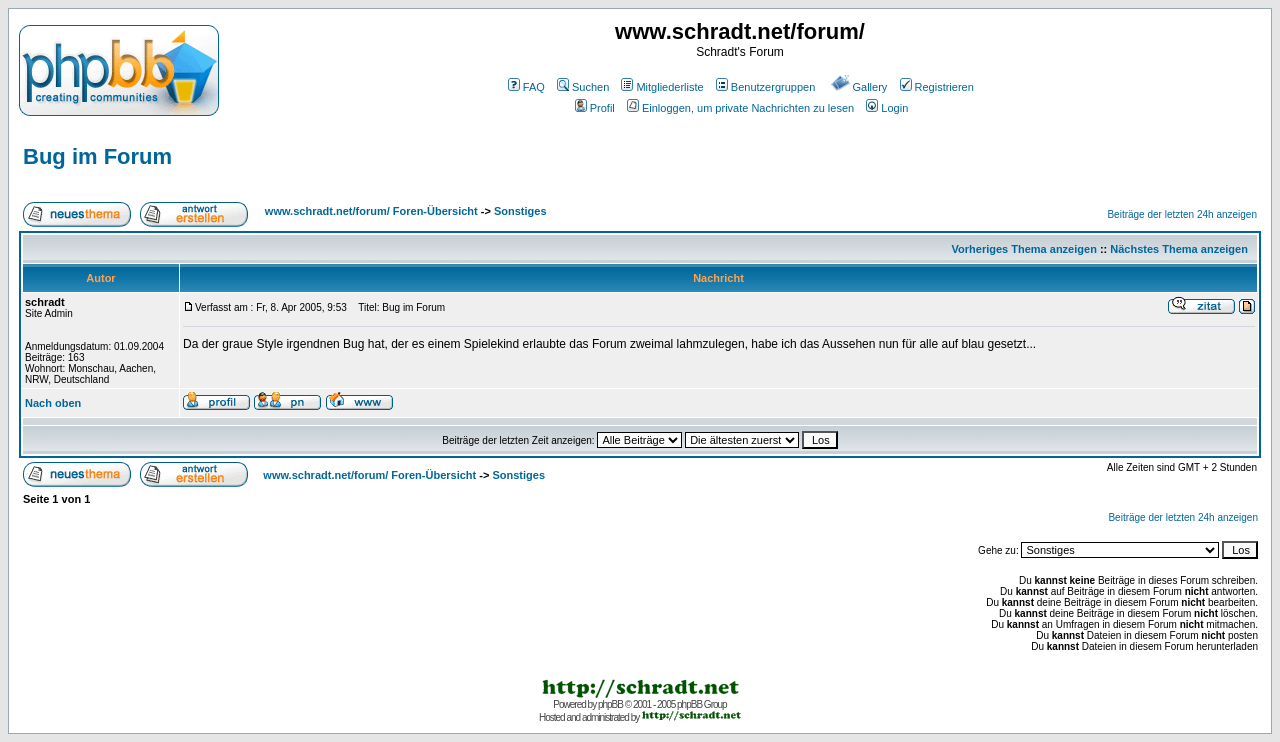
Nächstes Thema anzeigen (1179, 249)
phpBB (610, 704)
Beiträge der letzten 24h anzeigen (1182, 214)
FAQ (526, 87)
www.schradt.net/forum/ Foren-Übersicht (371, 211)
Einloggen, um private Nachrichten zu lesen (740, 108)
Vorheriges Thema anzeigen (1024, 249)
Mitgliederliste (662, 87)
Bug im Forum (97, 156)
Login (887, 108)
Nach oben (53, 403)
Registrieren (937, 87)
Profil (595, 108)
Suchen (583, 87)
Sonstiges (520, 211)
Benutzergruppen (765, 87)
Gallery (859, 87)
